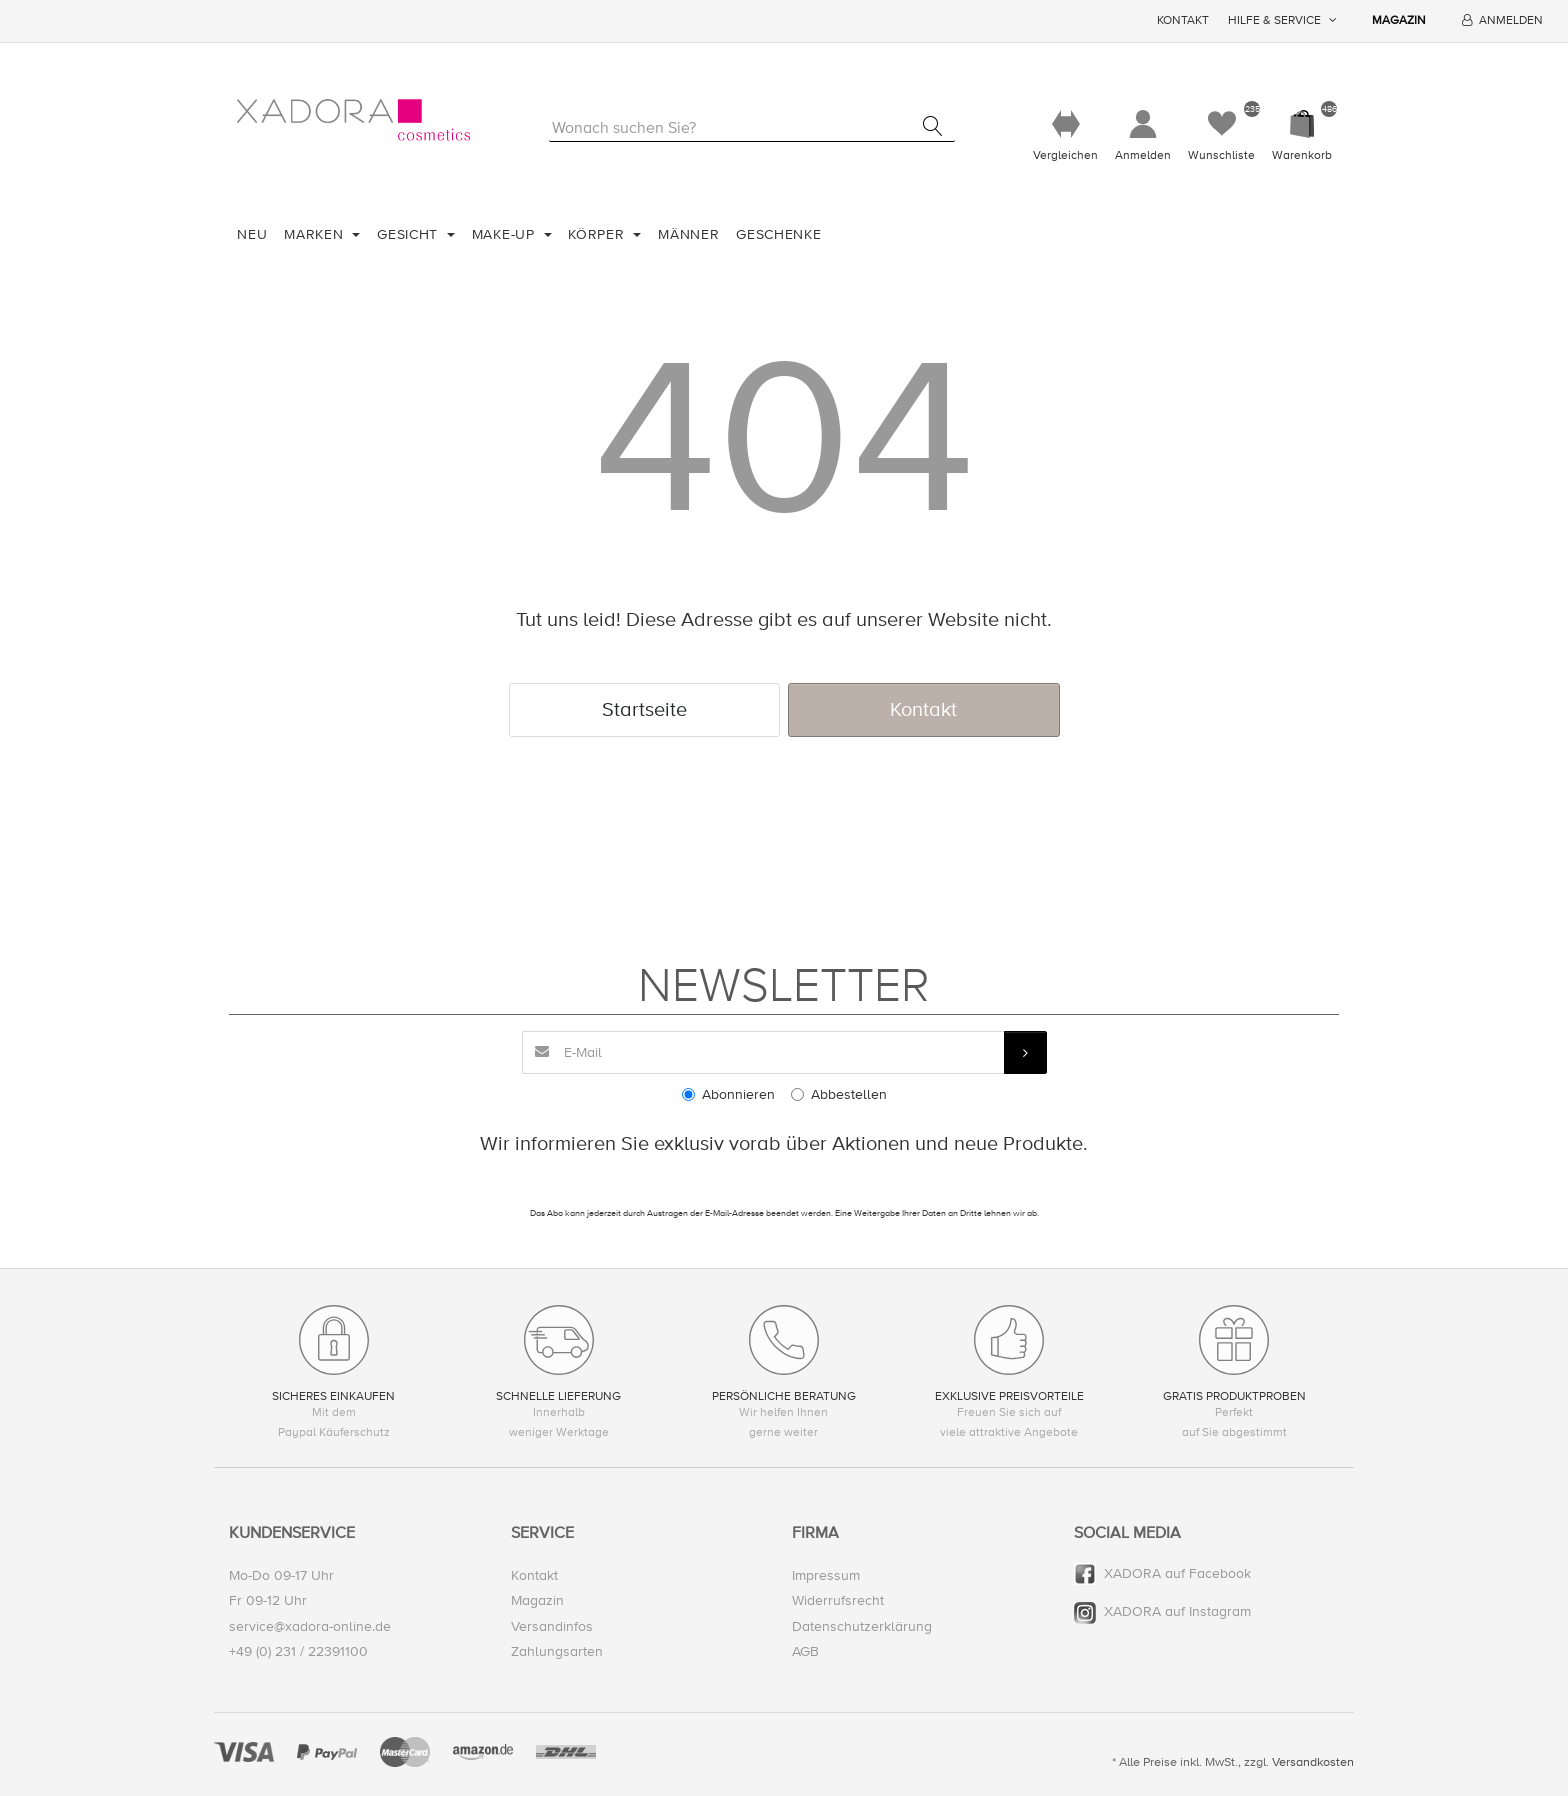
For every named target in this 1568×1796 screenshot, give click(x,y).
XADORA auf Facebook (1177, 1574)
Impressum (826, 1576)
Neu (252, 234)
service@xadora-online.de (310, 1626)
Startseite (644, 709)
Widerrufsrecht (838, 1601)
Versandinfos (552, 1626)
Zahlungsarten (557, 1651)
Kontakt (1183, 20)
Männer (688, 234)
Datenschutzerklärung (862, 1626)
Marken (316, 234)
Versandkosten (1313, 1762)
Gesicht (410, 234)
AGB (805, 1651)
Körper (598, 234)
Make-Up (506, 234)
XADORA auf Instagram (1177, 1612)
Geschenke (778, 234)
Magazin (1399, 20)
